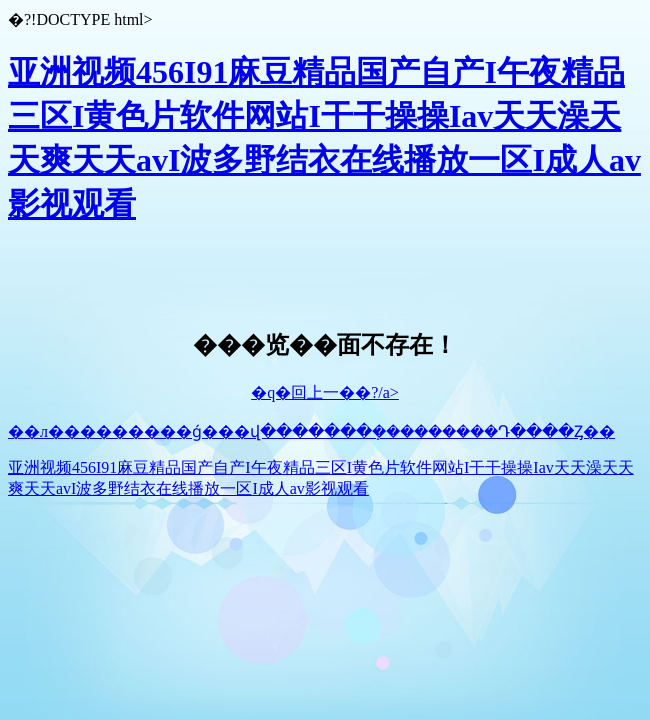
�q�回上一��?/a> (325, 392)
